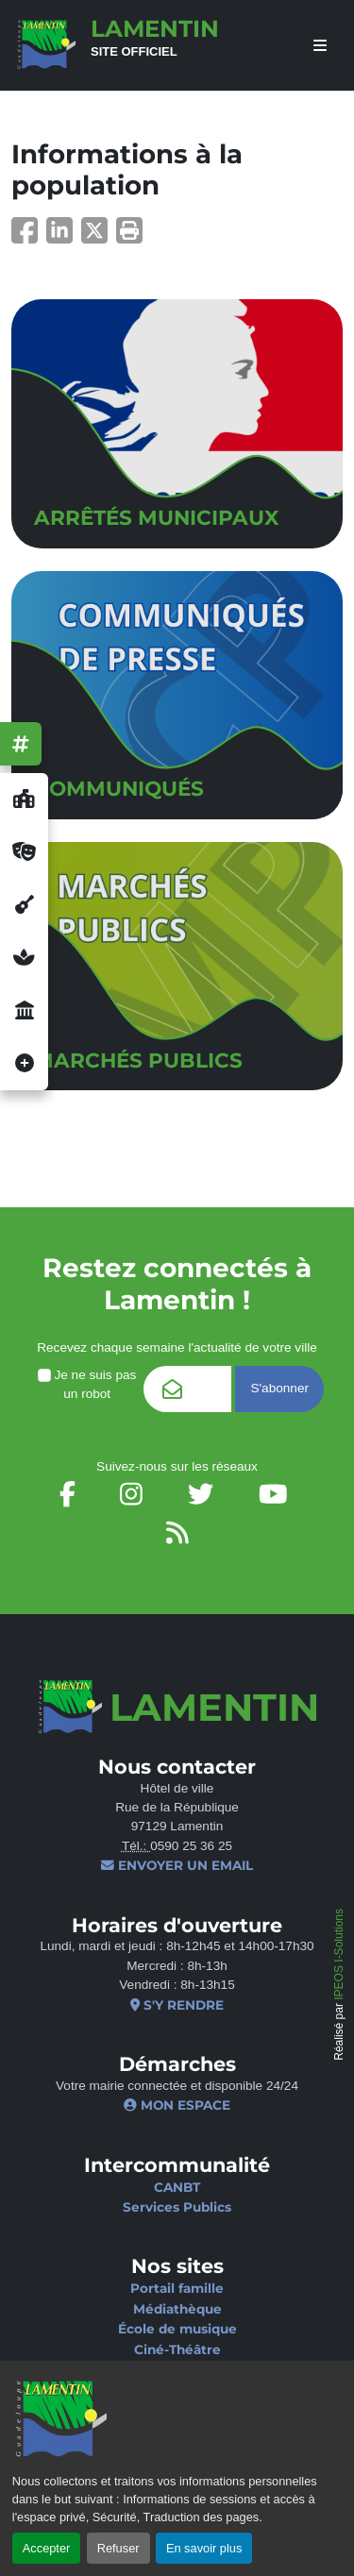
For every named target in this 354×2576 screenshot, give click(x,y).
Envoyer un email (177, 1865)
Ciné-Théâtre (177, 2349)
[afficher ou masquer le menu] (320, 45)
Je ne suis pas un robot (87, 1384)
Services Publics (177, 2206)
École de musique (177, 2328)
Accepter (47, 2548)
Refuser (118, 2548)
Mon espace (177, 2105)
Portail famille (177, 2288)
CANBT (177, 2187)
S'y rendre (177, 2004)
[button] (129, 236)
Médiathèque (177, 2308)
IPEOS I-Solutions (339, 1954)
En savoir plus (204, 2548)
